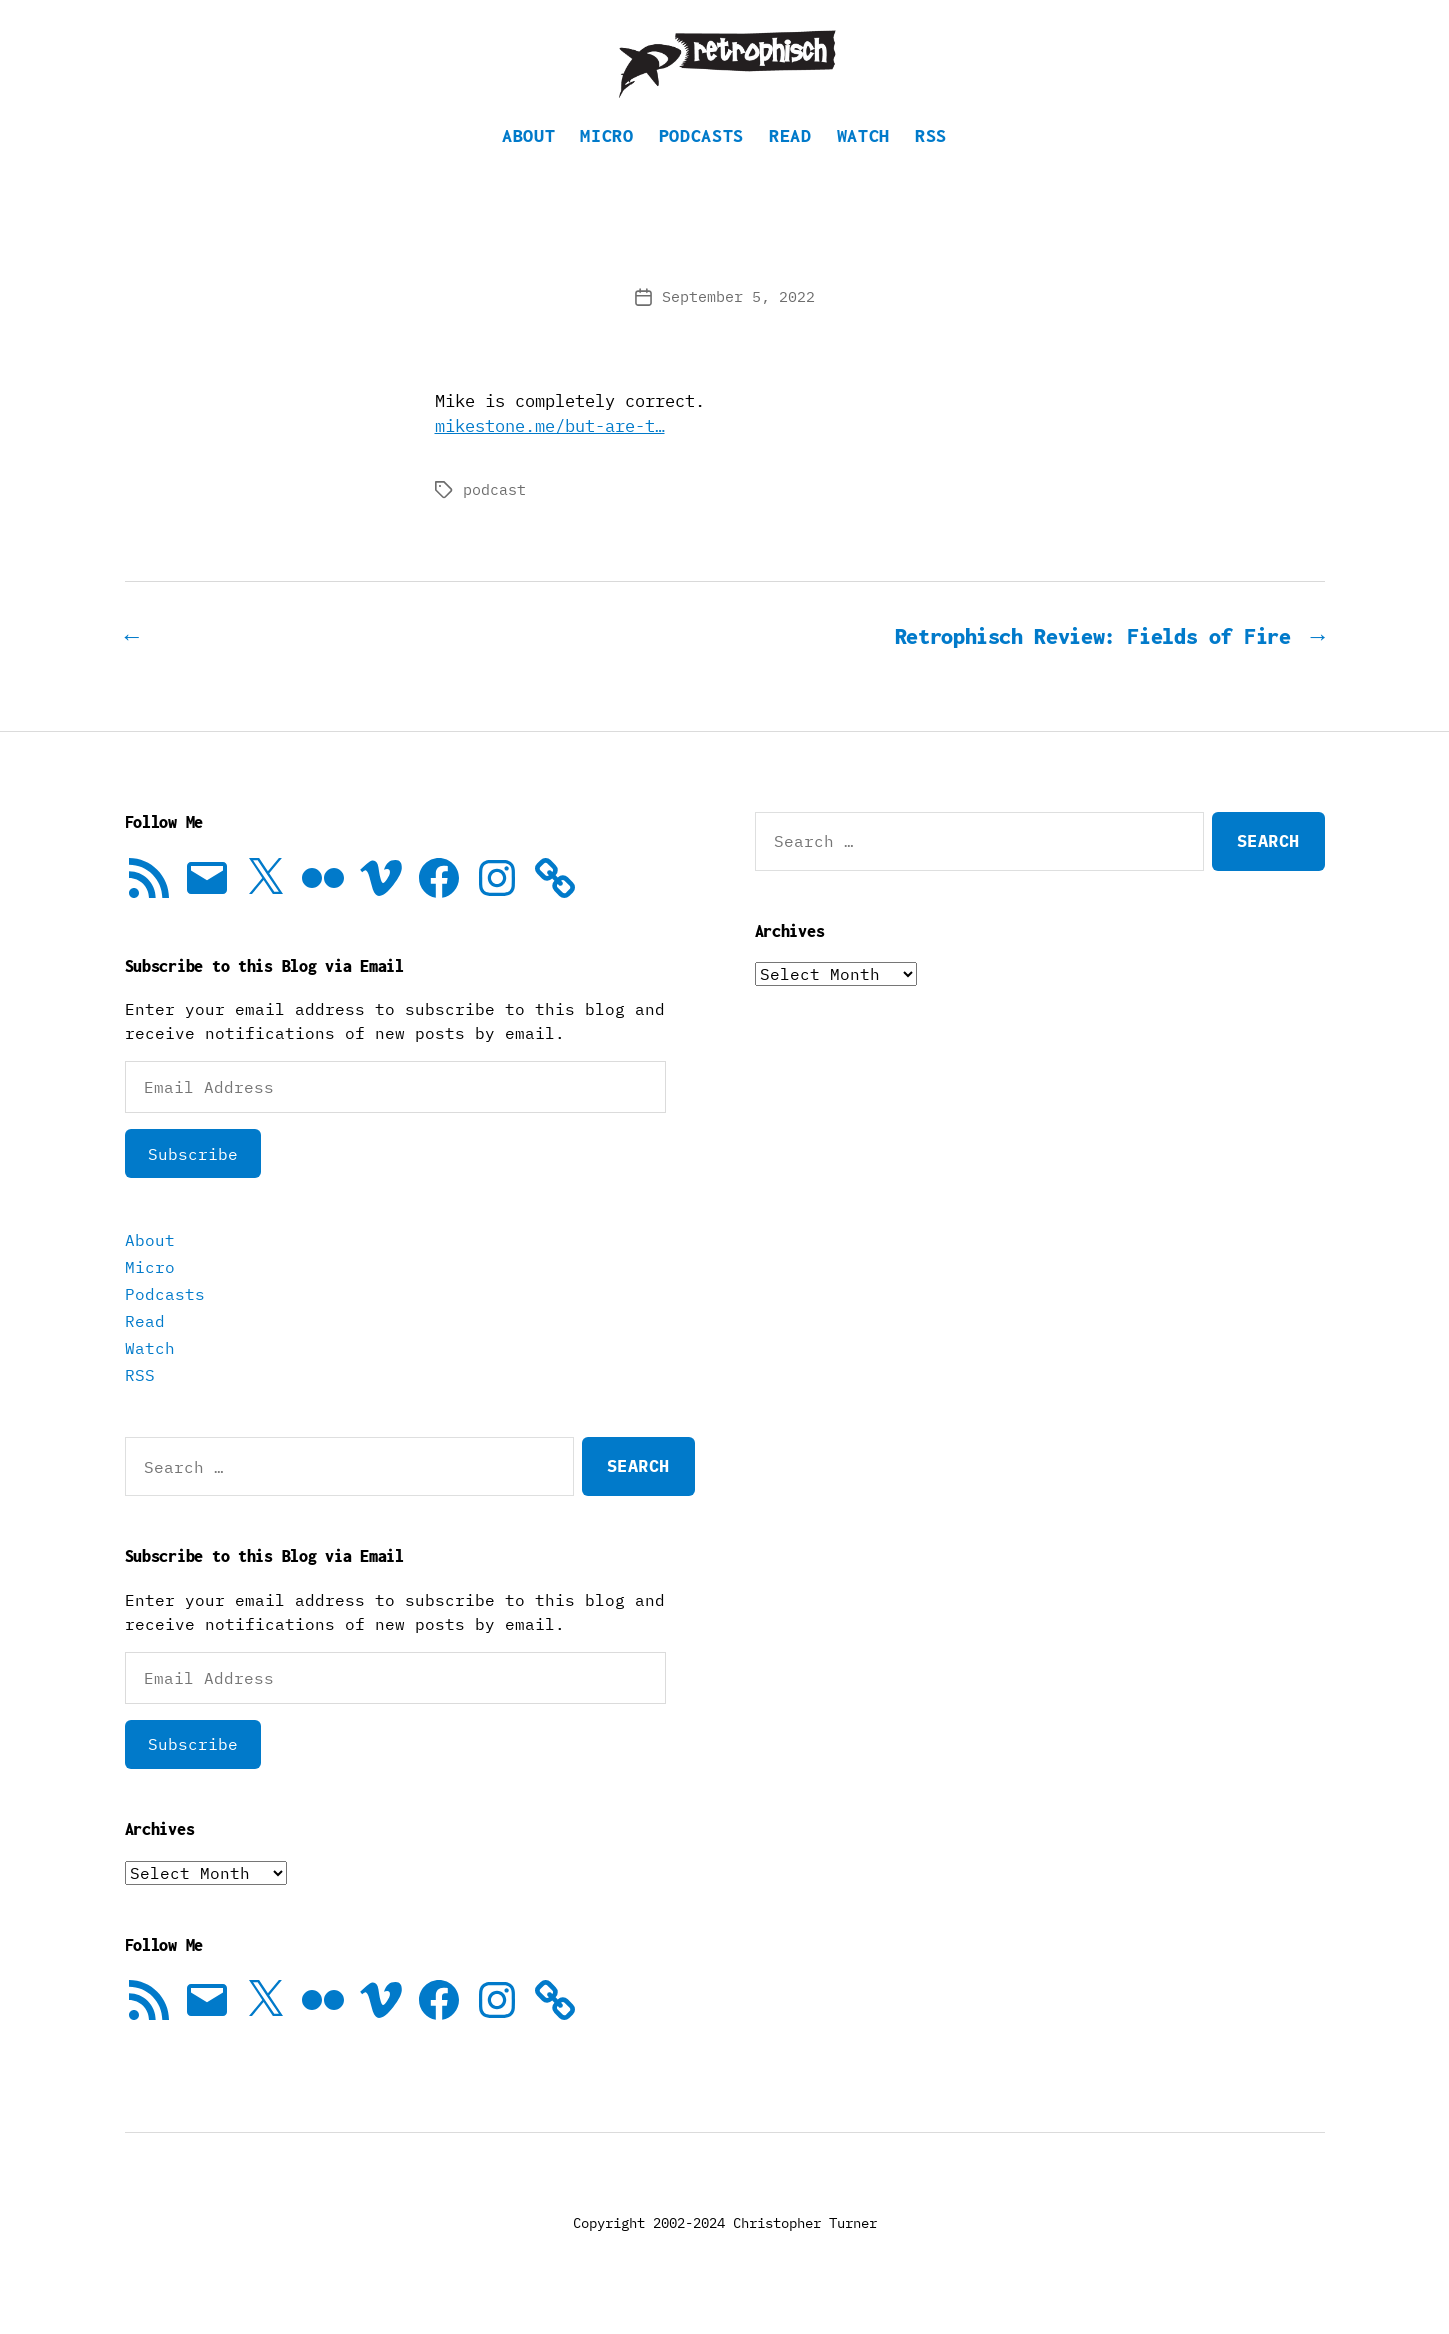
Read (790, 155)
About (528, 155)
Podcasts (701, 155)
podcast (494, 509)
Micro (606, 155)
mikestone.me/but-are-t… (550, 446)
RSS (931, 155)
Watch (863, 155)
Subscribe (193, 1174)
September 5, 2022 (738, 316)
